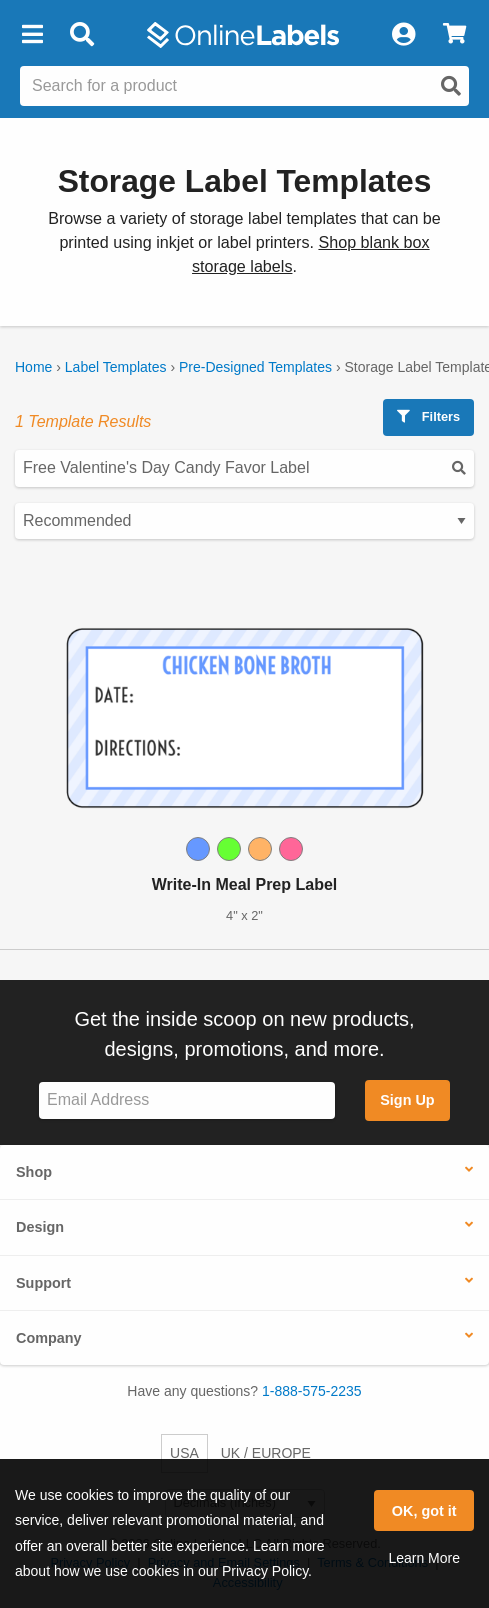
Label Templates (116, 367)
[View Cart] (454, 35)
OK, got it (424, 1511)
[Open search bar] (81, 35)
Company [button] (49, 1338)
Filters (428, 416)
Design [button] (40, 1227)
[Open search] (451, 86)
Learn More (424, 1558)
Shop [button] (34, 1172)
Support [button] (43, 1283)
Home (33, 367)
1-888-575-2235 (312, 1391)
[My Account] (403, 35)
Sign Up (407, 1100)
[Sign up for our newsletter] (187, 1100)
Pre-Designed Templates (255, 367)
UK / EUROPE (266, 1453)
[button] (32, 35)
